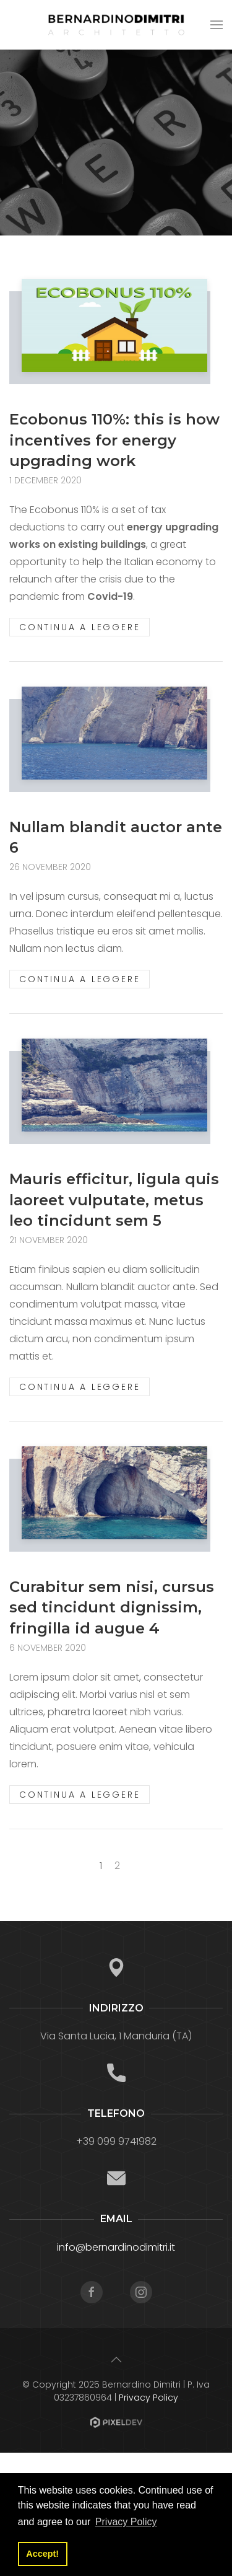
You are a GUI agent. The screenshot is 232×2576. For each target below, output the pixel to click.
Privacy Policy (148, 2397)
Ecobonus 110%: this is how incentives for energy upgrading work (114, 440)
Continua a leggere (79, 627)
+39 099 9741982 (116, 2141)
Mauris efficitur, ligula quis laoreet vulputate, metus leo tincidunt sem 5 (114, 1199)
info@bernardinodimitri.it (116, 2247)
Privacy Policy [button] (126, 2522)
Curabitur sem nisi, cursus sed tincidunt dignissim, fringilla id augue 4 (111, 1607)
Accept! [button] (42, 2554)
